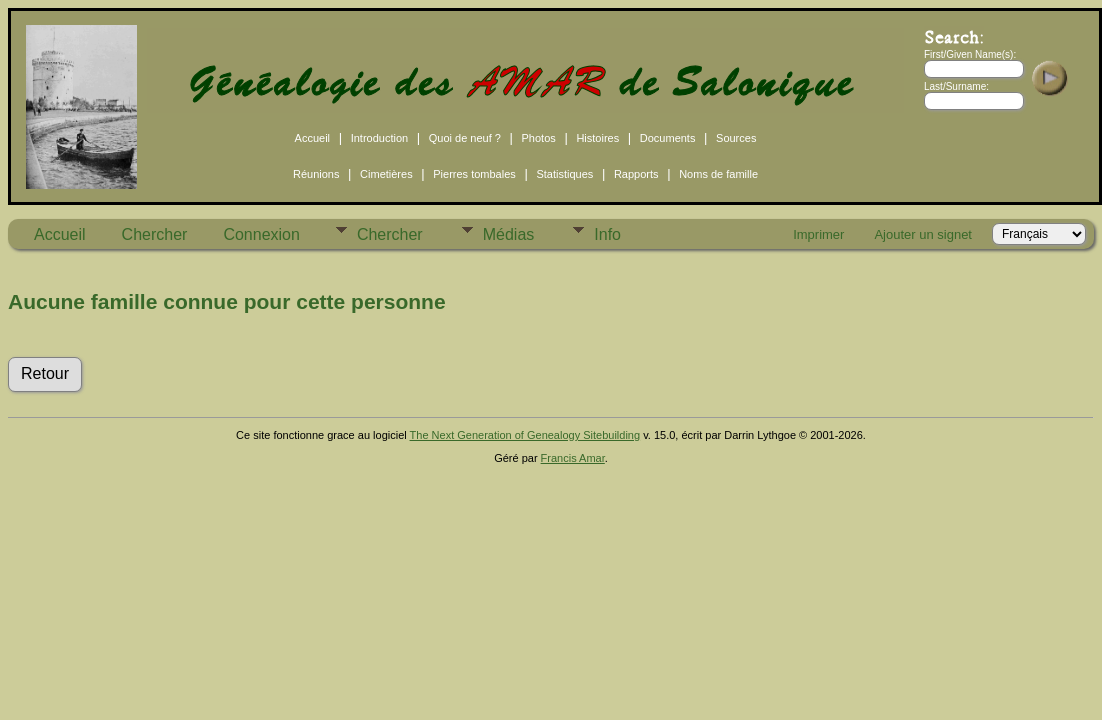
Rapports (636, 174)
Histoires (597, 138)
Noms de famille (718, 174)
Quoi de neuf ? (465, 138)
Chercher (155, 234)
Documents (668, 138)
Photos (539, 138)
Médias (509, 234)
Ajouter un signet (923, 234)
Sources (736, 138)
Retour (45, 373)
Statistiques (564, 174)
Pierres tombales (474, 174)
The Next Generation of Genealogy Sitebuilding (525, 435)
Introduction (379, 138)
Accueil (312, 138)
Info (607, 234)
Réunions (316, 174)
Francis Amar (573, 458)
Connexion (261, 234)
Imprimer (818, 234)
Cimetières (386, 174)
